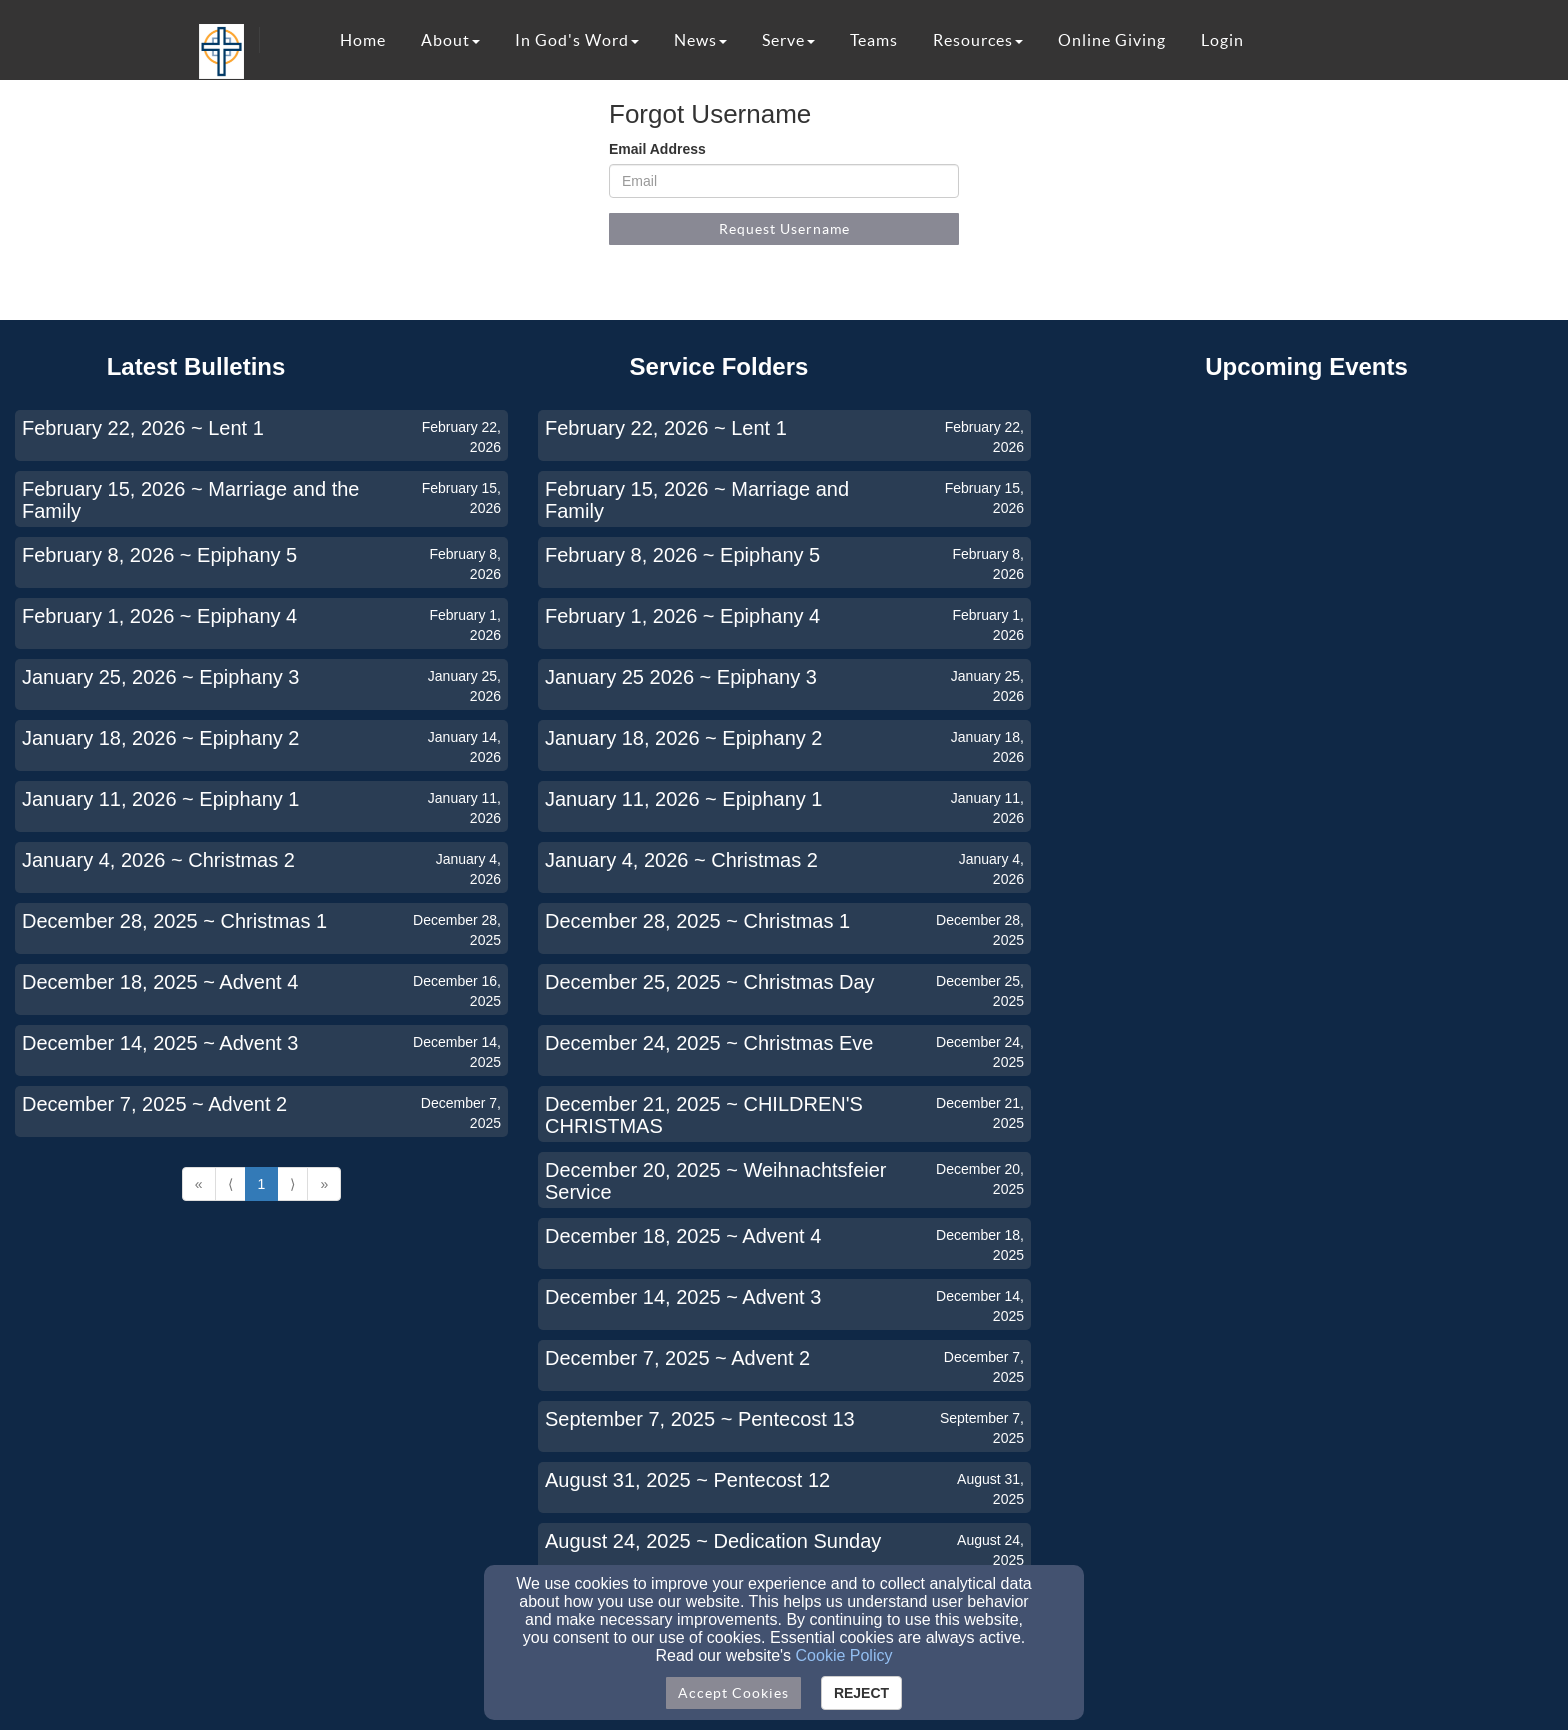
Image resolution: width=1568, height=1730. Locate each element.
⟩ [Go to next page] (292, 1184)
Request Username (784, 229)
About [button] (450, 40)
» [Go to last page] (324, 1184)
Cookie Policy (844, 1655)
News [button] (700, 40)
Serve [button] (788, 40)
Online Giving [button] (1112, 40)
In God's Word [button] (577, 40)
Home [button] (363, 40)
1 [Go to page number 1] (262, 1184)
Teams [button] (874, 40)
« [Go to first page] (199, 1184)
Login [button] (1222, 40)
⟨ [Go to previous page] (230, 1184)
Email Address (657, 149)
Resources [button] (978, 40)
